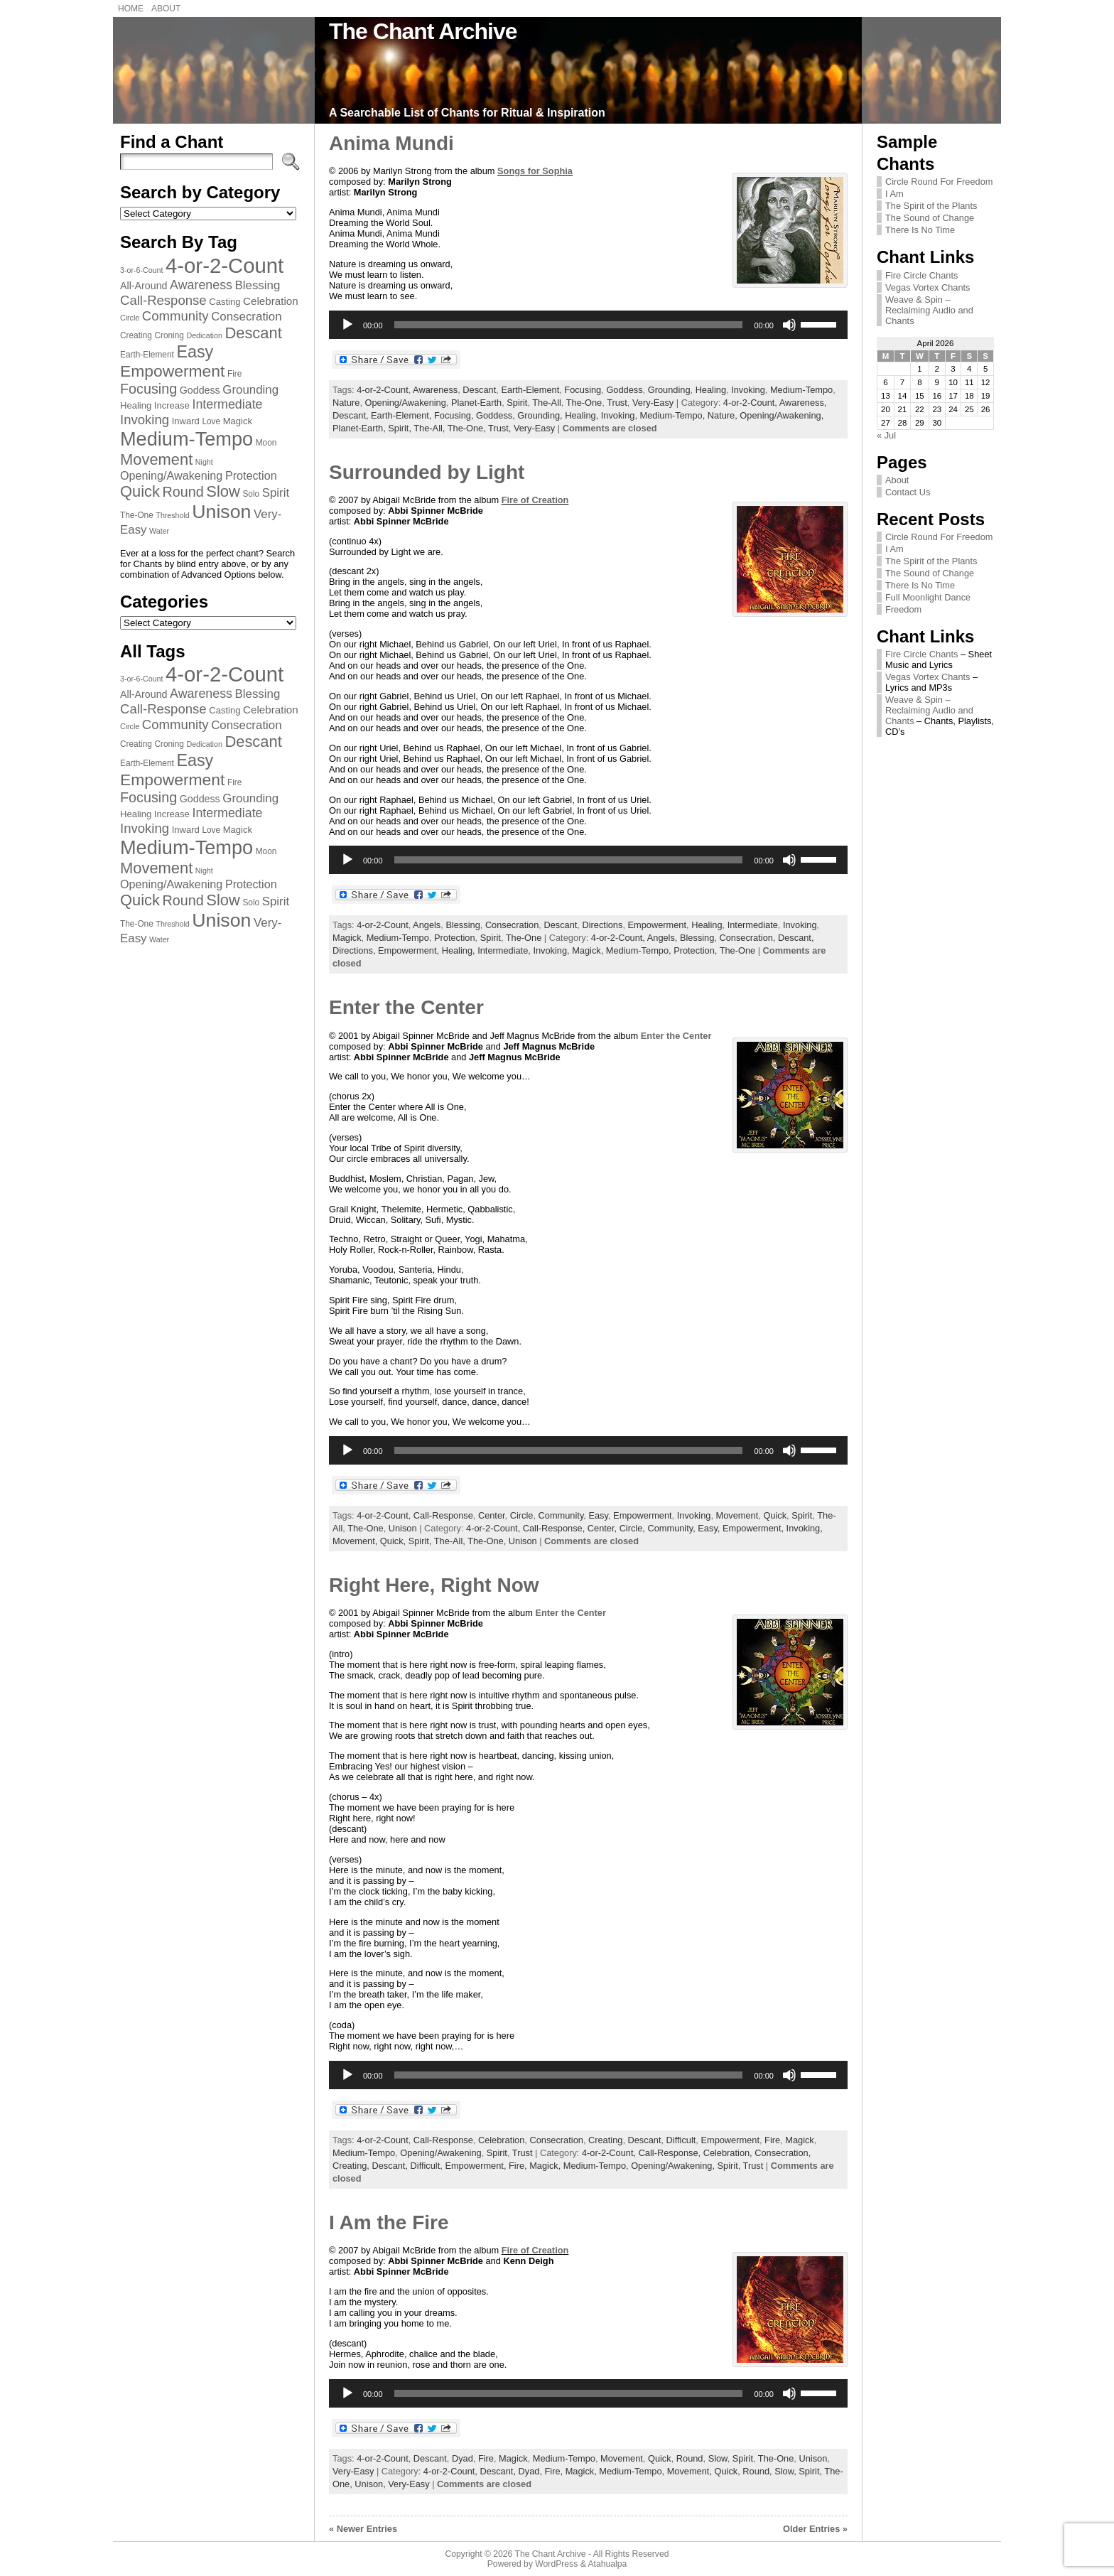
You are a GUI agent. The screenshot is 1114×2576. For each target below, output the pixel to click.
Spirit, (400, 428)
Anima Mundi (391, 143)
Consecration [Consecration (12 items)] (246, 316)
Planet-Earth (476, 402)
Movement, (356, 1541)
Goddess (624, 389)
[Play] (347, 325)
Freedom (903, 609)
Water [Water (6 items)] (159, 531)
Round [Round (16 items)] (183, 492)
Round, (758, 2471)
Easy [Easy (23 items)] (194, 352)
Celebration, (729, 2152)
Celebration (501, 2140)
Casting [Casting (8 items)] (224, 301)
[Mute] (789, 325)
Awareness (435, 389)
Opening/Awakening (405, 402)
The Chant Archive (423, 31)
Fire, (519, 2165)
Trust (617, 402)
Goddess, (496, 415)
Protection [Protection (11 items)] (251, 475)
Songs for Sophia (535, 171)
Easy (598, 1515)
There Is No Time (920, 230)
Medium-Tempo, (674, 415)
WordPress (556, 2564)
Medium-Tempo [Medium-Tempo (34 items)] (186, 439)
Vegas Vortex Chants (927, 287)
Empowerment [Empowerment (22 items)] (172, 371)
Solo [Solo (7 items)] (250, 494)
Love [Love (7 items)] (211, 421)
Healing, (583, 415)
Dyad (462, 2458)
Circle (522, 1515)
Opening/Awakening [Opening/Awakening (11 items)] (171, 475)
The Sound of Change (929, 217)
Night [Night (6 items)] (204, 462)
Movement (737, 1515)
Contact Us (907, 492)
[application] (588, 325)
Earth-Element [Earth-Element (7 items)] (147, 355)
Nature (345, 402)
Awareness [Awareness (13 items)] (201, 285)
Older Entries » (815, 2528)
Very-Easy (653, 402)
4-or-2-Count (383, 389)
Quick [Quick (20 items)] (140, 491)
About (897, 480)
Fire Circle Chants (921, 275)
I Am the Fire (389, 2222)
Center (491, 1515)
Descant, (351, 415)
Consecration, (748, 937)
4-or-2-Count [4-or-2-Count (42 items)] (224, 265)
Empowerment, (410, 950)
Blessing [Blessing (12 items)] (258, 285)
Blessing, (699, 937)
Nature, (724, 415)
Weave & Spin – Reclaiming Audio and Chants (929, 310)
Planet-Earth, (360, 428)
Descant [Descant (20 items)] (253, 333)
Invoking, (620, 415)
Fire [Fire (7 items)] (234, 374)
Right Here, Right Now (434, 1585)
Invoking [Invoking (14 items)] (144, 419)
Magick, (589, 950)
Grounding (669, 389)
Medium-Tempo (801, 389)
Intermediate (753, 925)
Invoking (748, 389)
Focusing (582, 389)
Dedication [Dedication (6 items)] (204, 335)
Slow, (786, 2471)
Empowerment (657, 925)
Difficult (681, 2140)
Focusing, (455, 415)
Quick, (394, 1541)
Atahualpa (607, 2564)
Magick (347, 937)
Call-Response (443, 1515)
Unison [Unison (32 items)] (221, 511)
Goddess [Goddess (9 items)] (200, 390)
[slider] (568, 324)
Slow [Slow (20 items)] (222, 491)
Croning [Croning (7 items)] (169, 335)
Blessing (462, 925)
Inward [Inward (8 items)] (186, 421)
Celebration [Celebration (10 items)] (270, 301)
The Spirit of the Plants (931, 205)
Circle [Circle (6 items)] (129, 317)
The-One (584, 402)
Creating (605, 2140)
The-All (546, 402)
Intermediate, (505, 950)
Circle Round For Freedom (939, 181)
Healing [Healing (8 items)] (135, 405)
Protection (454, 937)
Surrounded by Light (426, 472)
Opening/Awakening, (781, 415)
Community (561, 1515)
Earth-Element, (402, 415)
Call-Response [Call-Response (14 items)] (163, 300)
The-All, (430, 428)
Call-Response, (555, 1528)
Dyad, (532, 2471)
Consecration (512, 925)
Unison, (371, 2484)
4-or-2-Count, (751, 402)
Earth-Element (530, 389)
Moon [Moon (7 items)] (266, 443)
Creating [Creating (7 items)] (136, 335)
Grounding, (541, 415)
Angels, (663, 937)
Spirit (517, 402)
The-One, (468, 428)
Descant (479, 389)
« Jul (886, 435)
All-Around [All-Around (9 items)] (144, 285)
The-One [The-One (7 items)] (136, 515)
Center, (604, 1528)
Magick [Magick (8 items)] (237, 421)
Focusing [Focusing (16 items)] (148, 389)
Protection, (697, 950)
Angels (426, 925)
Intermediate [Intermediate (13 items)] (227, 404)
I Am (894, 193)
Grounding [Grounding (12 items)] (250, 390)
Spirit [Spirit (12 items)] (275, 493)
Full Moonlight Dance (927, 597)
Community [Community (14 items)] (175, 315)
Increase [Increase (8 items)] (172, 405)
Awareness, (803, 402)
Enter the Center (406, 1007)
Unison (403, 1528)
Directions (602, 925)
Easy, (710, 1528)
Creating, (352, 2165)
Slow (718, 2458)
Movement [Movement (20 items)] (156, 459)
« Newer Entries (363, 2528)
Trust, (501, 428)
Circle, (634, 1528)
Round (689, 2458)
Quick (774, 1515)
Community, (672, 1528)
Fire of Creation (535, 500)
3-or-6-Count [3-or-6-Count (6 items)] (141, 270)
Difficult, (428, 2165)
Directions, (355, 950)
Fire (772, 2140)
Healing (711, 389)
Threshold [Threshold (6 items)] (172, 515)
